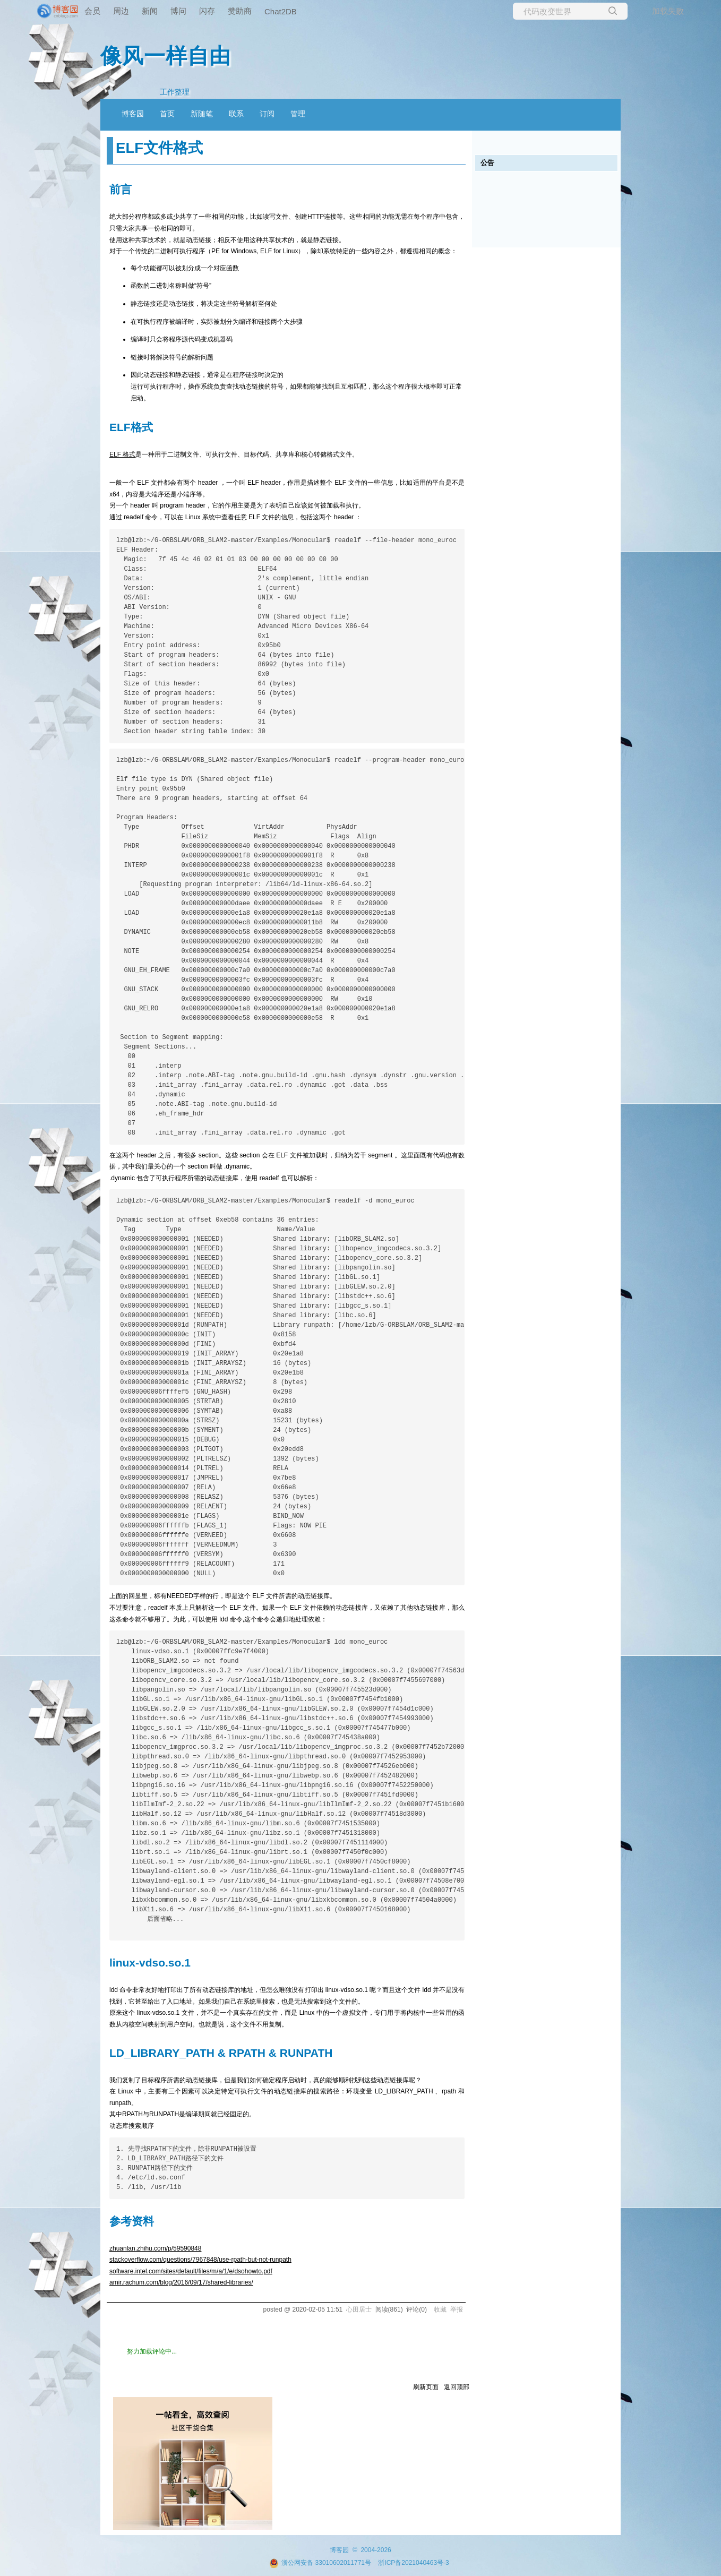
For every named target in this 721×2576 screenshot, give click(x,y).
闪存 (207, 10)
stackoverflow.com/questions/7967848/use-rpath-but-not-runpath (200, 2259)
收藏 (440, 2309)
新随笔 (202, 113)
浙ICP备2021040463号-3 (413, 2562)
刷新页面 (426, 2387)
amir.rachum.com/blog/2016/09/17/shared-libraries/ (181, 2282)
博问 (178, 10)
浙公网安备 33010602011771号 (320, 2562)
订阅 (267, 113)
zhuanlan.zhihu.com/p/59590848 (155, 2248)
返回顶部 (456, 2387)
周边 (121, 10)
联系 (236, 113)
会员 (92, 10)
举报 (456, 2309)
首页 (167, 113)
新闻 (150, 10)
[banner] (42, 11)
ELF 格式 (122, 454)
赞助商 (240, 10)
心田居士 (359, 2309)
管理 (297, 113)
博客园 (133, 113)
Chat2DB (280, 11)
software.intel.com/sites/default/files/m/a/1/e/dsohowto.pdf (190, 2271)
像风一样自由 (165, 55)
